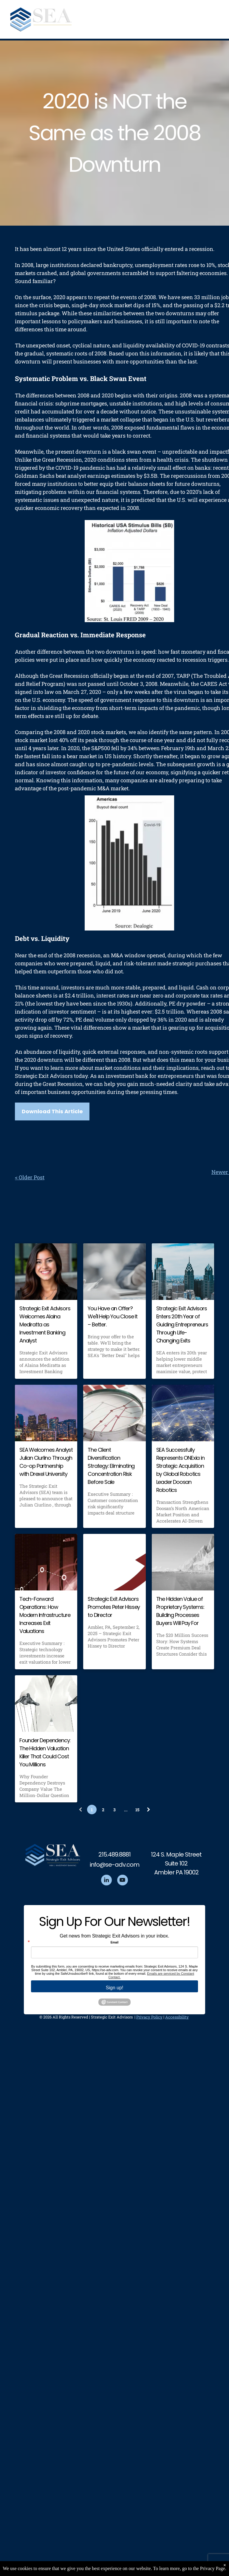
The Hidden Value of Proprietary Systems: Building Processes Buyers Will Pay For (180, 1611)
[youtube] (122, 1881)
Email (115, 1942)
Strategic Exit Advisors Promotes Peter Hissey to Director (114, 1607)
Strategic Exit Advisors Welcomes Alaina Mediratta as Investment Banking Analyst (44, 1324)
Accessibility (177, 2017)
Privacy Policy (149, 2017)
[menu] (216, 20)
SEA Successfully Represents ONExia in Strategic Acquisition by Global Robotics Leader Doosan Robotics (180, 1470)
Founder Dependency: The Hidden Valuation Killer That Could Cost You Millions (44, 1752)
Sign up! (114, 1987)
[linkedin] (106, 1881)
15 (137, 1809)
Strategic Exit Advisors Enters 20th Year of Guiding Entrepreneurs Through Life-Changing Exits (182, 1324)
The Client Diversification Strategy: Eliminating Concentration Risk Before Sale (111, 1466)
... (126, 1809)
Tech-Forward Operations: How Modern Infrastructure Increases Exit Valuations (44, 1615)
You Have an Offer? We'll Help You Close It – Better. (112, 1316)
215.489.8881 (114, 1854)
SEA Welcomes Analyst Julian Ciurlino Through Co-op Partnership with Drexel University (46, 1462)
